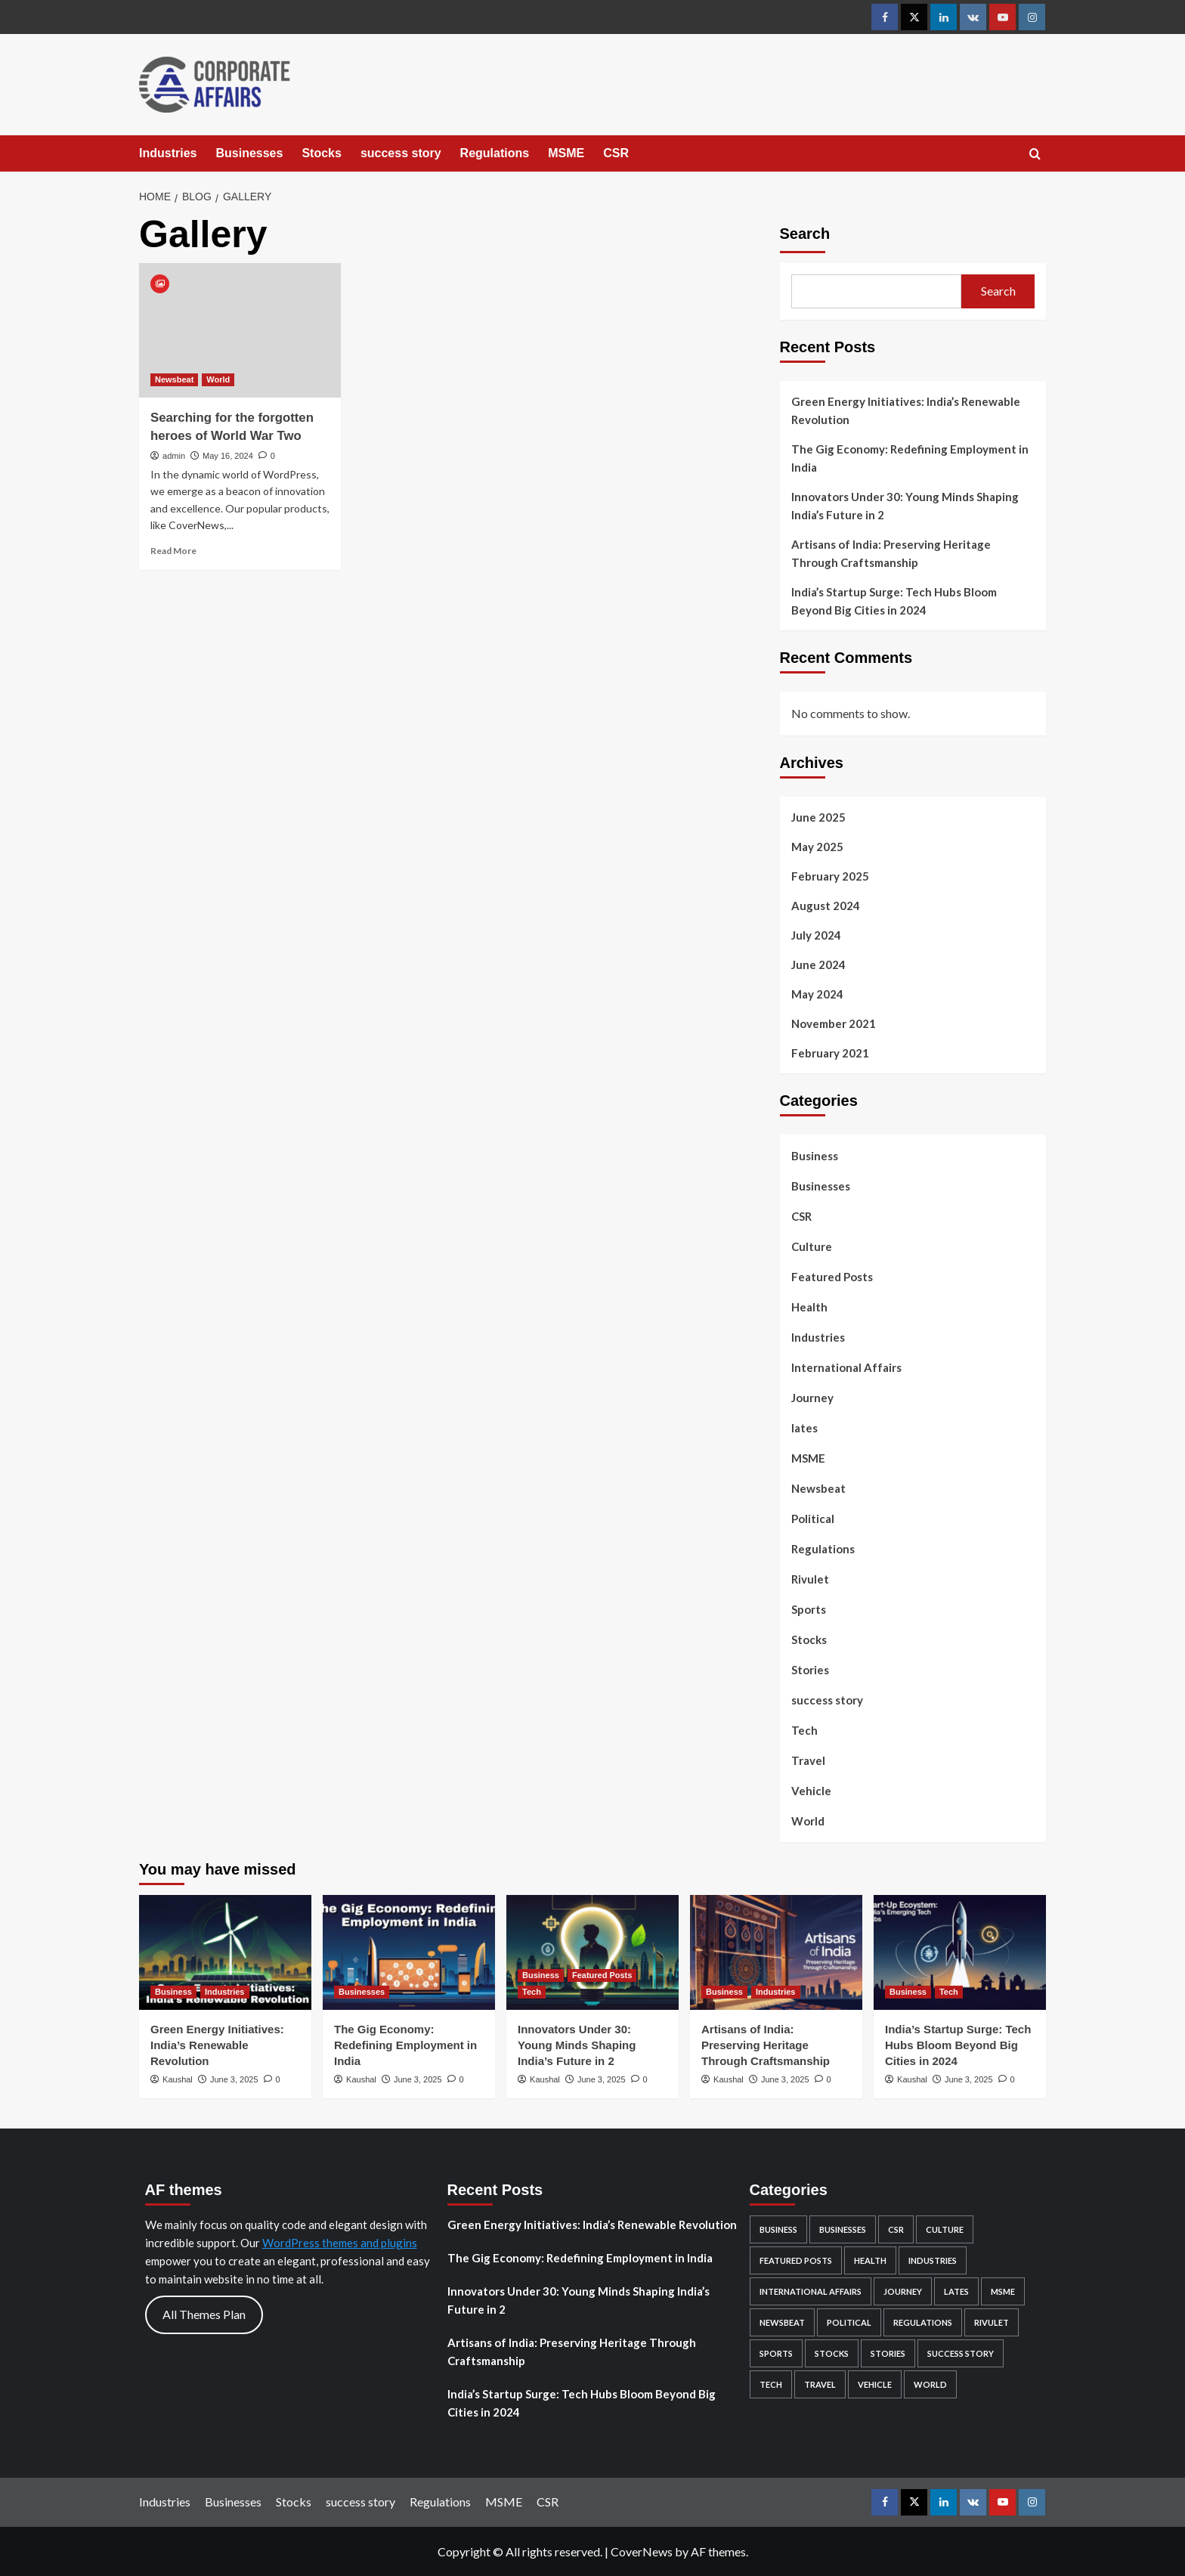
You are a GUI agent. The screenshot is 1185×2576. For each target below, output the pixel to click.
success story (400, 153)
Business (814, 1156)
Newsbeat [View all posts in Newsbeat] (174, 379)
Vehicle (811, 1790)
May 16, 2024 (228, 455)
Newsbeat (818, 1488)
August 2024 (825, 905)
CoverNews (642, 2551)
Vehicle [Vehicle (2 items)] (875, 2384)
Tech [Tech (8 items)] (771, 2384)
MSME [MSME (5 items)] (1003, 2291)
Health (809, 1307)
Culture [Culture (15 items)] (945, 2229)
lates (804, 1428)
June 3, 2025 (234, 2079)
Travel (808, 1760)
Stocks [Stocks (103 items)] (832, 2353)
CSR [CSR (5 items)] (896, 2229)
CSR (616, 153)
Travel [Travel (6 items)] (820, 2384)
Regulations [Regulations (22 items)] (922, 2322)
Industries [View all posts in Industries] (225, 1991)
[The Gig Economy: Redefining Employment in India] (409, 1952)
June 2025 (818, 817)
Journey (812, 1397)
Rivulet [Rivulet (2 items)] (991, 2322)
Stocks (321, 153)
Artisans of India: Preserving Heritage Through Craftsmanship (891, 553)
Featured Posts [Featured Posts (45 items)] (796, 2260)
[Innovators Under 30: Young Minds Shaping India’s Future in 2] (592, 1952)
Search (805, 233)
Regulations (495, 153)
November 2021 (833, 1023)
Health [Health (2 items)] (870, 2260)
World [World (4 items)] (930, 2384)
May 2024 (817, 994)
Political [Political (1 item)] (849, 2322)
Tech (804, 1730)
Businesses (249, 153)
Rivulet (810, 1579)
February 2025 (830, 876)
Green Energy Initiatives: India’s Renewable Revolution (905, 410)
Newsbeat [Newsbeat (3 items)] (782, 2322)
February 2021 (830, 1053)
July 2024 (816, 935)
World (808, 1821)
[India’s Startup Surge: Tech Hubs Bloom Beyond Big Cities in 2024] (960, 1952)
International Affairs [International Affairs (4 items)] (811, 2291)
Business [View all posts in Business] (173, 1991)
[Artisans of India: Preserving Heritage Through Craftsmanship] (776, 1952)
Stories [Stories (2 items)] (888, 2353)
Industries (167, 153)
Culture (811, 1246)
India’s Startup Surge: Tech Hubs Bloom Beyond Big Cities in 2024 (894, 601)
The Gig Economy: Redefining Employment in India (910, 458)
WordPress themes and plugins (339, 2242)
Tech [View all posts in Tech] (531, 1991)
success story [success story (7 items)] (960, 2353)
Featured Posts (832, 1276)
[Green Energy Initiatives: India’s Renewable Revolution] (225, 1952)
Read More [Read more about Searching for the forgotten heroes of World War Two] (173, 550)
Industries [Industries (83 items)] (932, 2260)
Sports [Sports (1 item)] (776, 2353)
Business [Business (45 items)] (778, 2229)
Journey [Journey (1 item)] (902, 2291)
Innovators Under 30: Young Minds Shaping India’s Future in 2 (905, 506)
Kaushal (177, 2079)
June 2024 (818, 964)
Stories (810, 1670)
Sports (808, 1609)
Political (812, 1518)
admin (173, 455)
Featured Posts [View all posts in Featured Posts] (602, 1975)
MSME (566, 153)
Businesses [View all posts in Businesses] (362, 1991)
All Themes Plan (204, 2314)
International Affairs (846, 1367)
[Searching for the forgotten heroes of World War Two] (240, 330)
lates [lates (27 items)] (956, 2291)
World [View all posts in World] (218, 379)
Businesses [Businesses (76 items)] (842, 2229)
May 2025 (817, 846)
